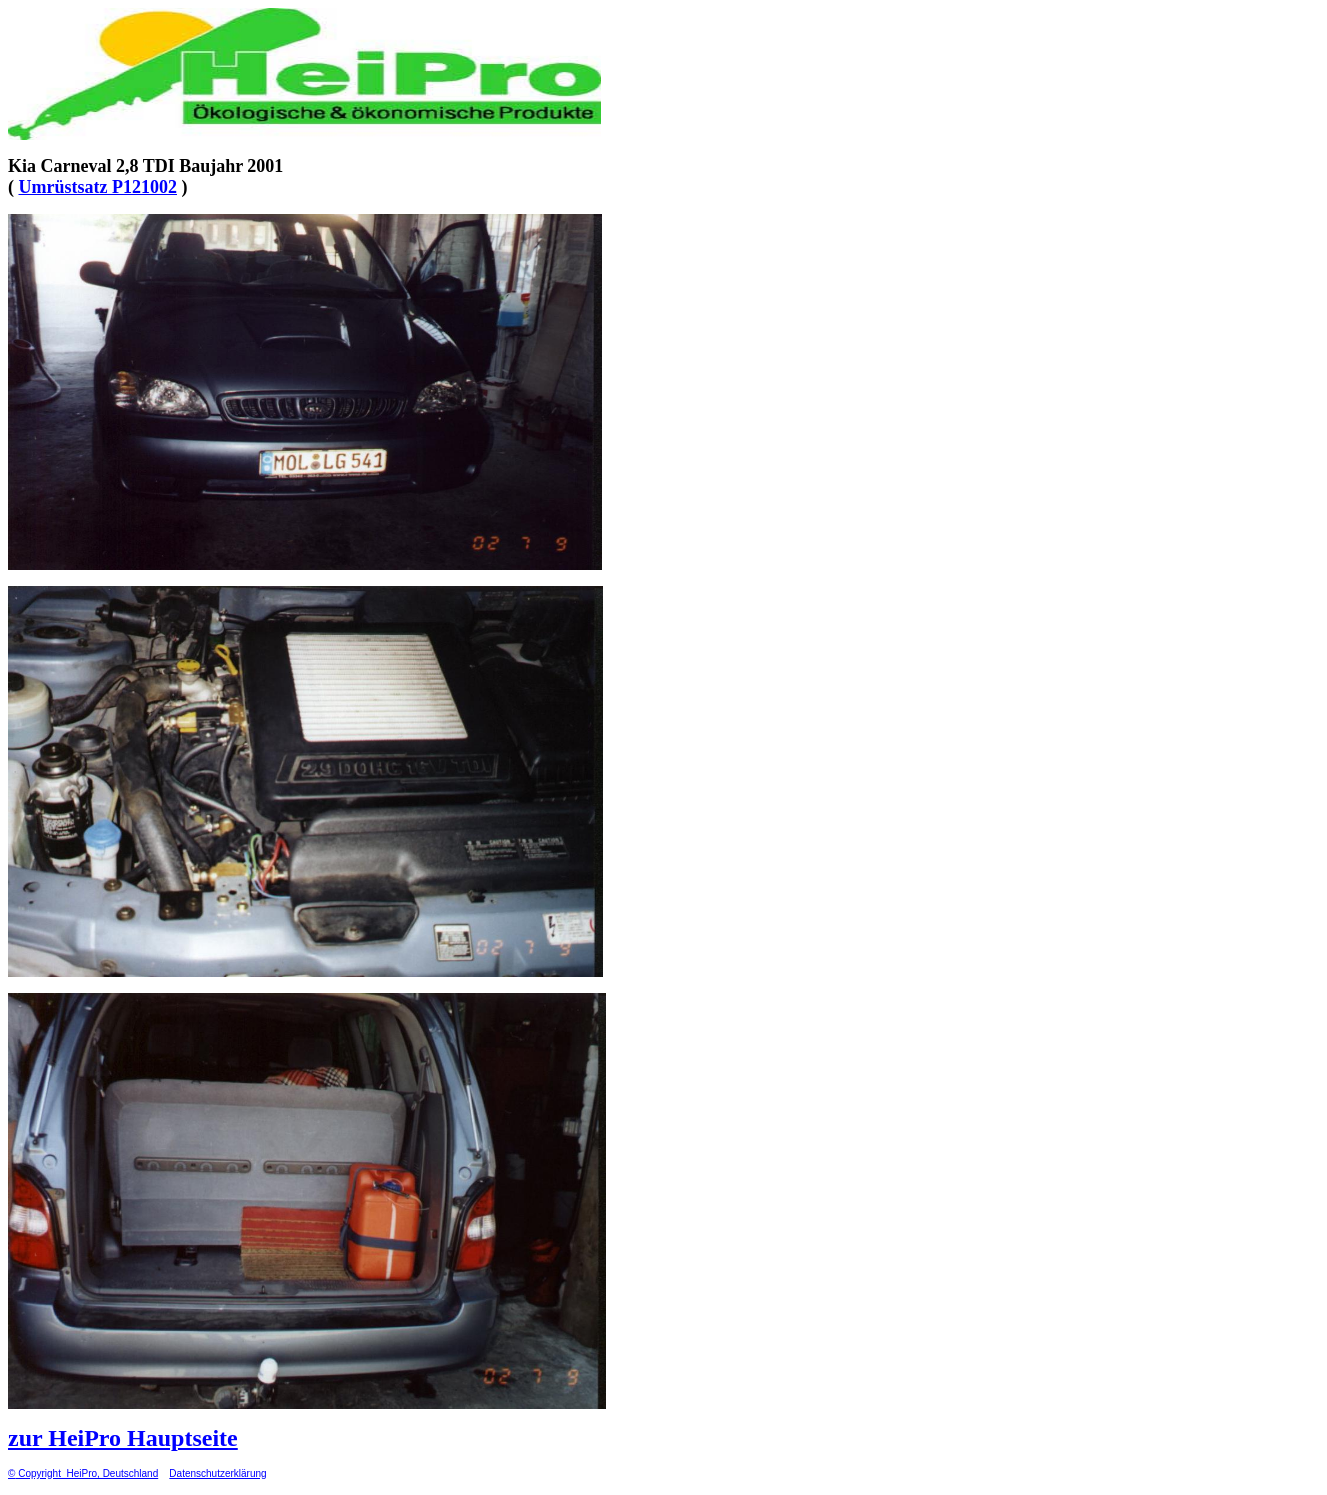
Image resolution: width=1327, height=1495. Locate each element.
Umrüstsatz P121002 (98, 187)
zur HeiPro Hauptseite (123, 1438)
